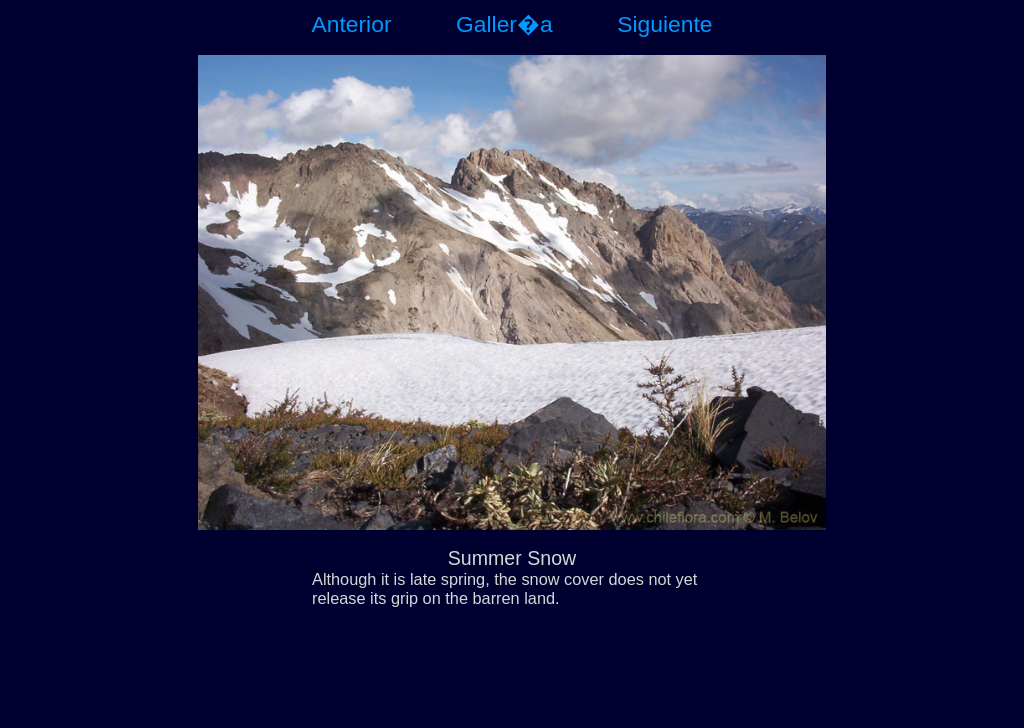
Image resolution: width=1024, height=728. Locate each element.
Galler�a (504, 24)
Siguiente (664, 24)
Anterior (352, 24)
